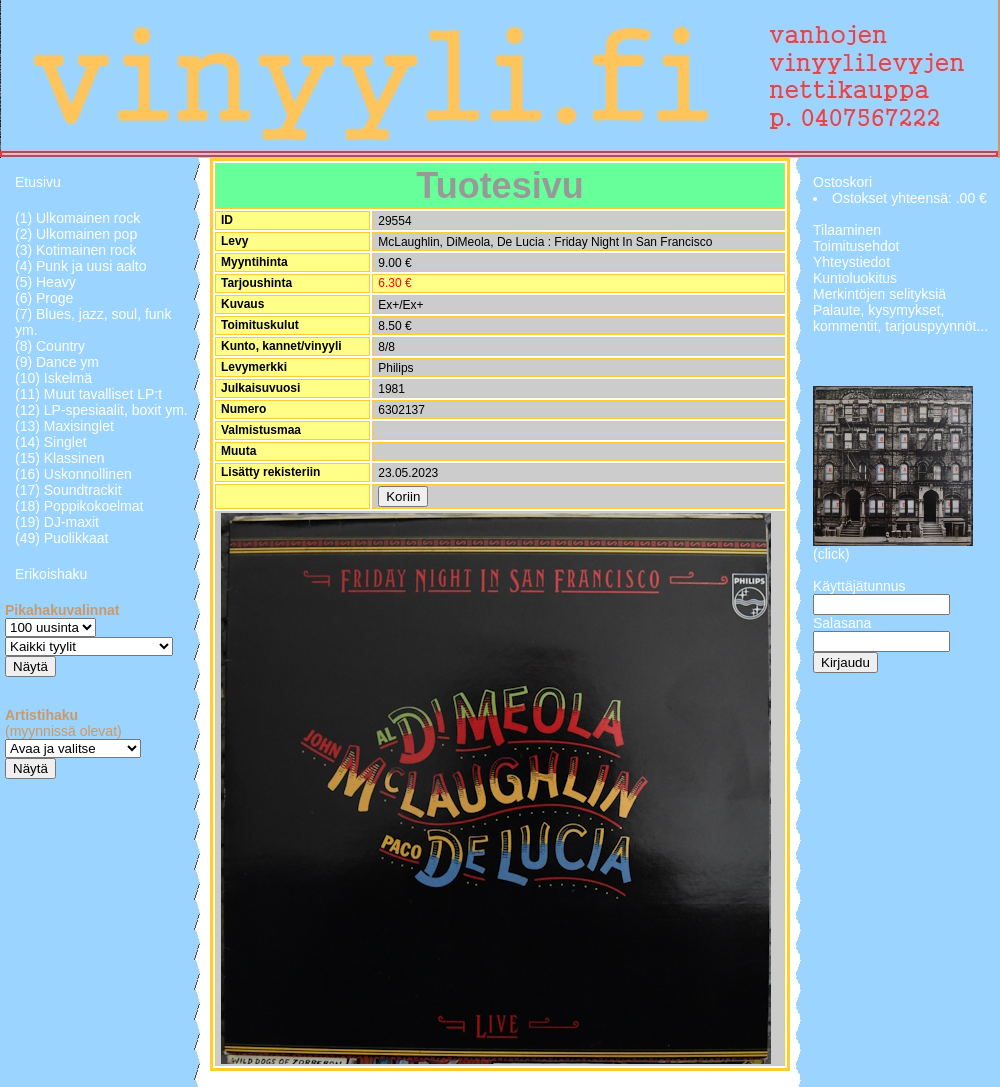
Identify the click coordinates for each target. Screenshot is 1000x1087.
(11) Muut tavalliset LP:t (88, 394)
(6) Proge (44, 298)
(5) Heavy (45, 282)
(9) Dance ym (57, 362)
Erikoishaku (51, 574)
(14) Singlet (51, 442)
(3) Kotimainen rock (75, 250)
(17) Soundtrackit (68, 490)
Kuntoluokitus (855, 278)
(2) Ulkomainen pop (76, 234)
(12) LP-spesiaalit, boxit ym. (101, 410)
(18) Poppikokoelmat (79, 506)
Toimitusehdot (856, 246)
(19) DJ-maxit (57, 522)
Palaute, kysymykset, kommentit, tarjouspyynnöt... (900, 318)
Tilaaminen (847, 230)
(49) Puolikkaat (61, 538)
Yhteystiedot (851, 262)
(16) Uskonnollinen (73, 474)
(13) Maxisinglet (64, 426)
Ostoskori (842, 182)
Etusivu (38, 182)
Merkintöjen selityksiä (879, 294)
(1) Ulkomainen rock (77, 218)
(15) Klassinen (60, 458)
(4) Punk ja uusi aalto (81, 266)
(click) (831, 554)
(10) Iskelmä (53, 378)
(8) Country (50, 346)
